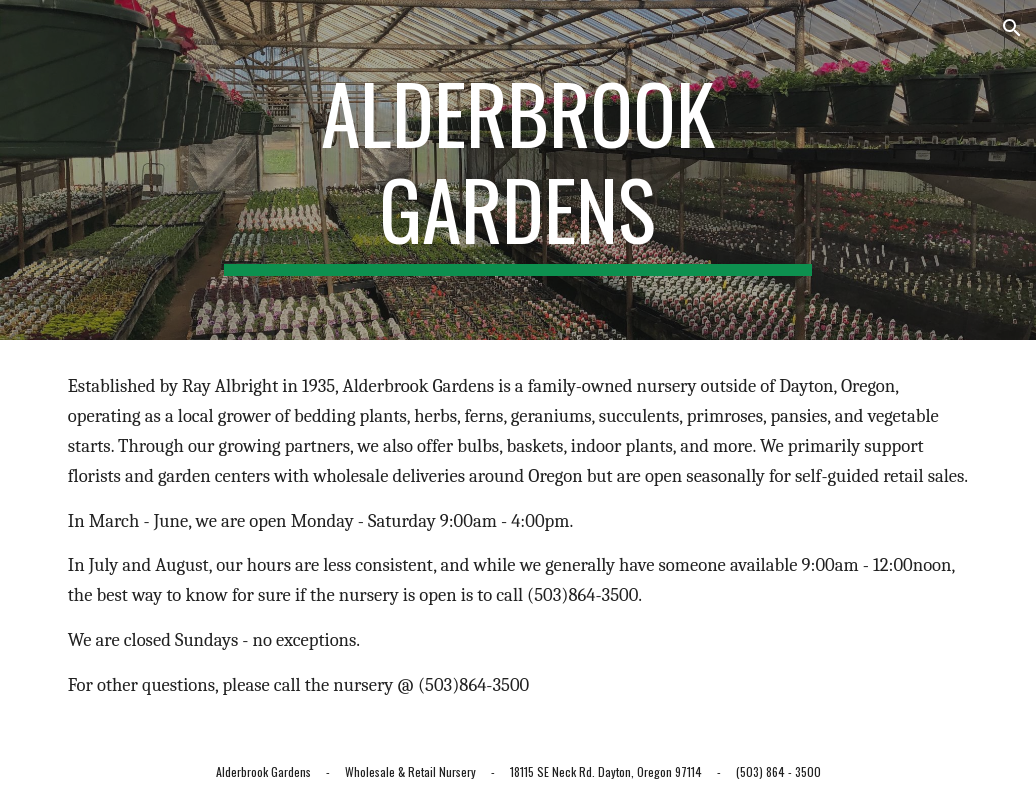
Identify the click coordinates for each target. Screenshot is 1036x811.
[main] (517, 170)
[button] (1012, 28)
